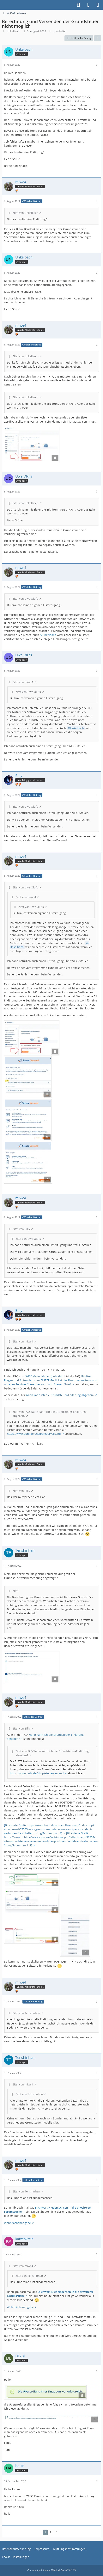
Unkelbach (13, 31)
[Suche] (78, 5)
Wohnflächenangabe (17, 2223)
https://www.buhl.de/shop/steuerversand (34, 1433)
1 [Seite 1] (45, 2532)
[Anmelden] (88, 5)
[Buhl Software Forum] (2, 5)
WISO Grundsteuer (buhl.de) (44, 1376)
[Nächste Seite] (56, 2532)
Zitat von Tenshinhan (26, 2013)
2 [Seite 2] (50, 2532)
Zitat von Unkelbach (25, 213)
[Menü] (98, 5)
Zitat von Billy (21, 1229)
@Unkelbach (48, 635)
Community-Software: (51, 2570)
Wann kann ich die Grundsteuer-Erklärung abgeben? (60, 1395)
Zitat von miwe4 (23, 682)
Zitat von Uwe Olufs (25, 598)
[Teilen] (97, 38)
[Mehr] (97, 65)
